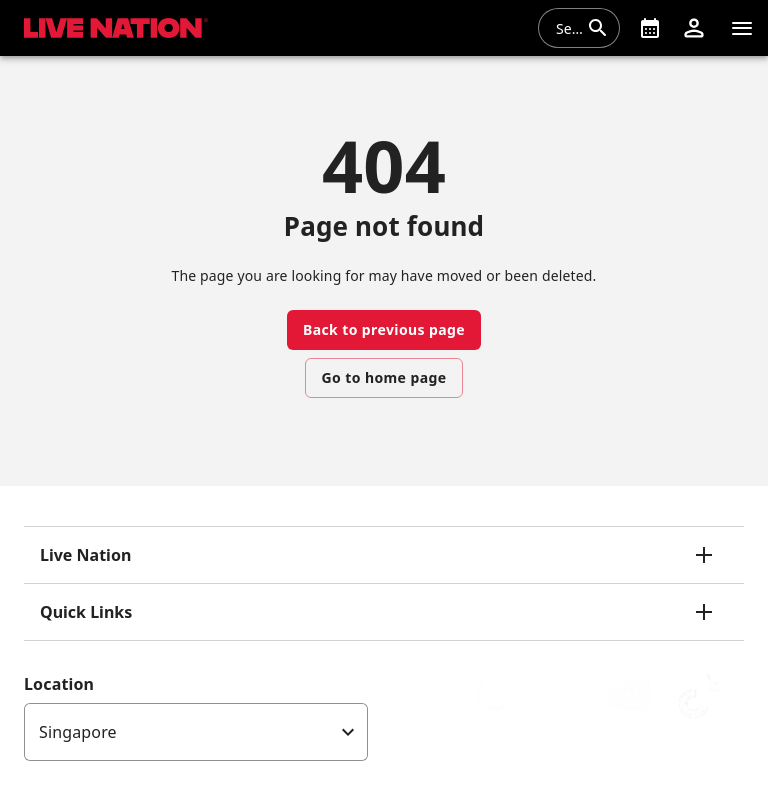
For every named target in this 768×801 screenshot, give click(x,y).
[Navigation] (742, 28)
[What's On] (650, 28)
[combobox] (567, 28)
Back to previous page (384, 329)
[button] (694, 28)
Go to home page (384, 377)
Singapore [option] (78, 732)
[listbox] (196, 732)
